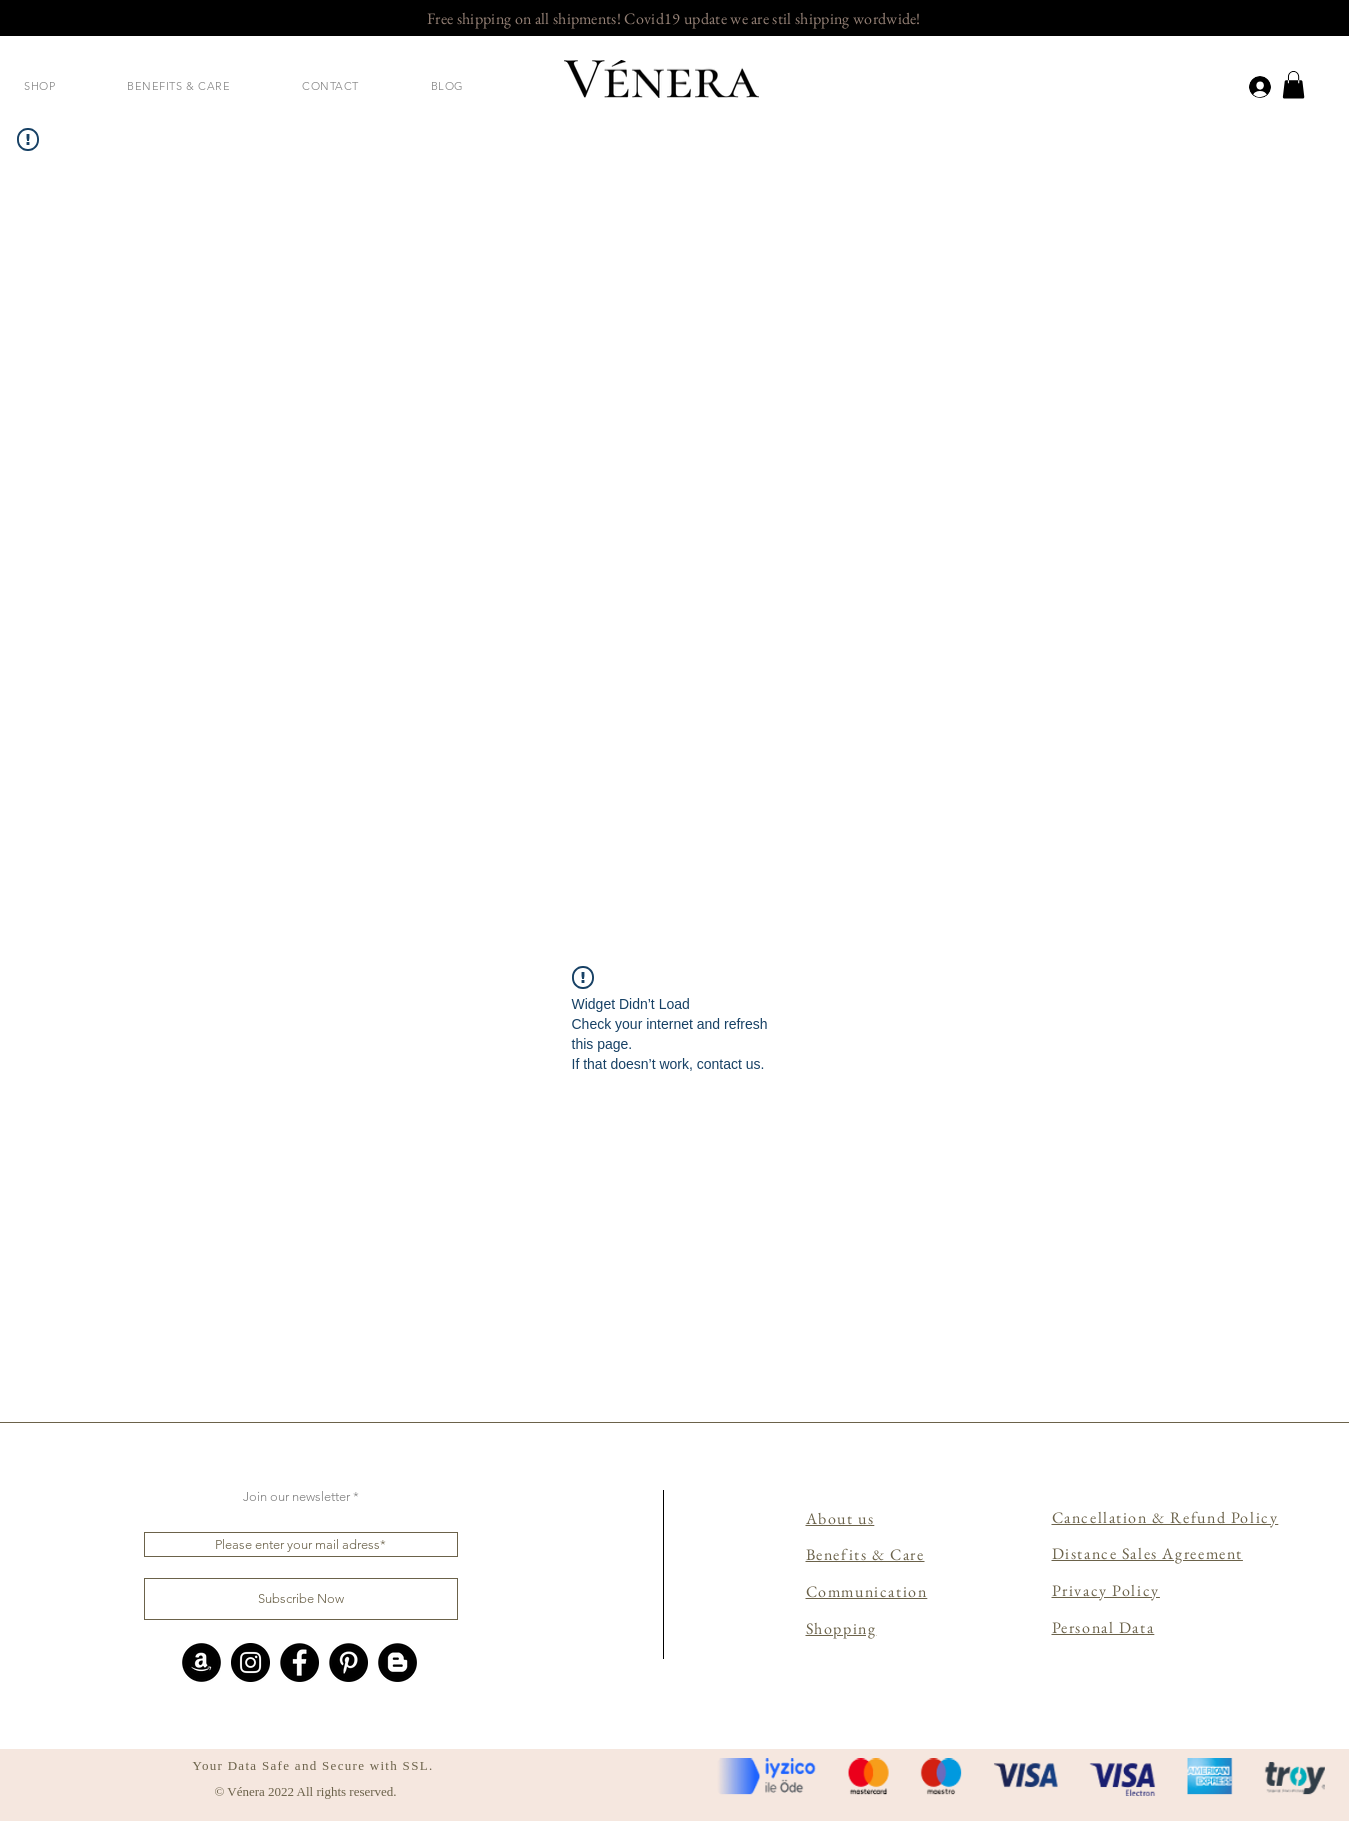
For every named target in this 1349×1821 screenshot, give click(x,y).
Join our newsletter (296, 1496)
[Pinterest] (348, 1662)
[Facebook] (299, 1662)
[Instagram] (250, 1662)
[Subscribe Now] (301, 1599)
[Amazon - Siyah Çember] (201, 1662)
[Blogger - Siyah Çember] (397, 1662)
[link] (1293, 84)
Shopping (841, 1628)
